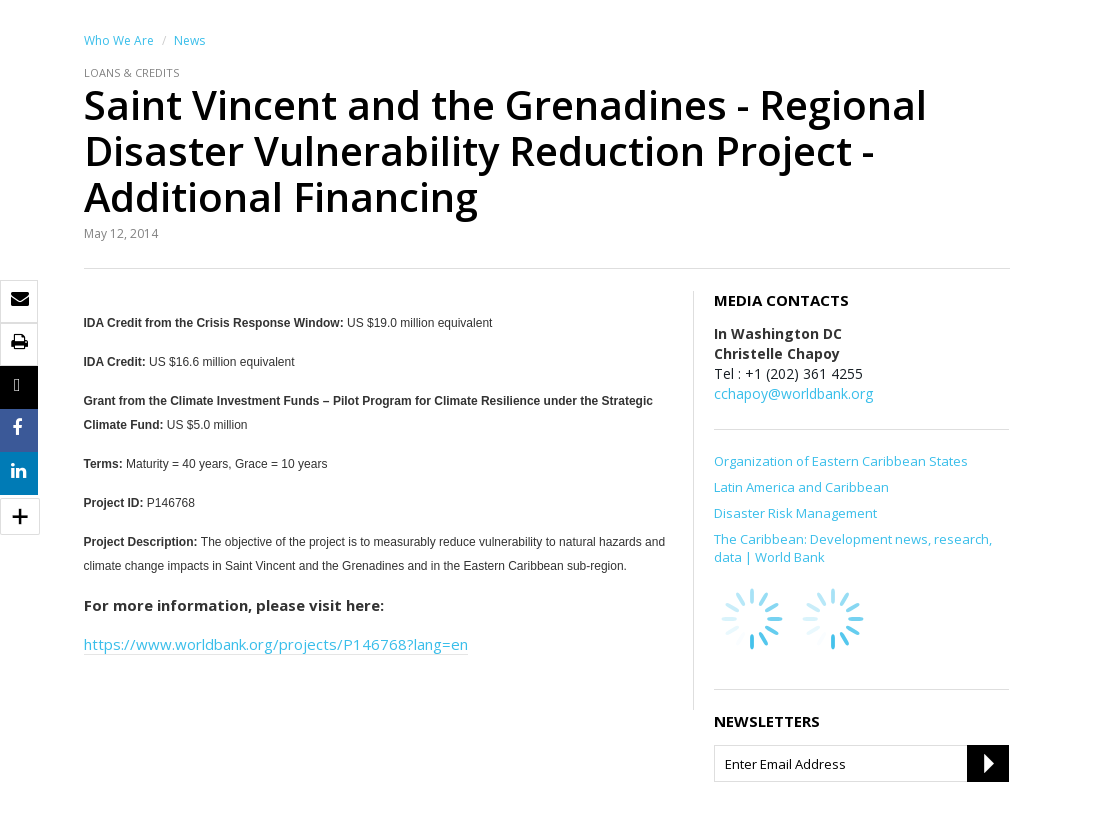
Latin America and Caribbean (801, 487)
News (189, 40)
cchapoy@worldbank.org (793, 393)
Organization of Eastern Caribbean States (841, 461)
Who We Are (119, 40)
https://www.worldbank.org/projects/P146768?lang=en (276, 644)
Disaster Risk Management (795, 513)
